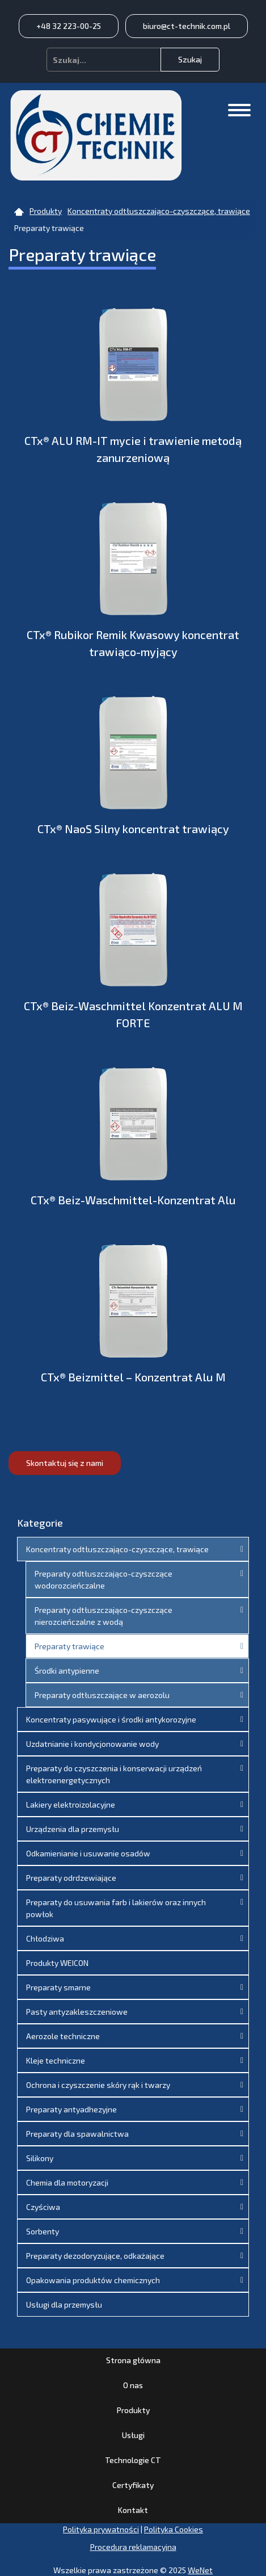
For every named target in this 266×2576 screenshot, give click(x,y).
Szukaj (190, 59)
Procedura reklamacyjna (133, 2546)
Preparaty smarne (58, 1987)
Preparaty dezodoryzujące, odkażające (95, 2255)
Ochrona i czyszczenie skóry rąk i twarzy (98, 2084)
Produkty (133, 2410)
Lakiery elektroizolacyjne (70, 1804)
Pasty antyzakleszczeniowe (77, 2011)
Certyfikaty (133, 2485)
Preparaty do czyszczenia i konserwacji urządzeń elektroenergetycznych (114, 1774)
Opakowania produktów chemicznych (93, 2280)
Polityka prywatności (101, 2529)
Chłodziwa (45, 1938)
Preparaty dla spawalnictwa (77, 2133)
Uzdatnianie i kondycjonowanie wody (92, 1743)
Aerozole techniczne (63, 2036)
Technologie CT (133, 2460)
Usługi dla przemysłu (64, 2304)
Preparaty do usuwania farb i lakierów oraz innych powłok (116, 1908)
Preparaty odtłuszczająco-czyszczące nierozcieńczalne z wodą (103, 1615)
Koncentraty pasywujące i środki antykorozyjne (111, 1719)
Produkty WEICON (57, 1962)
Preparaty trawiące (69, 1646)
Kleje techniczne (55, 2060)
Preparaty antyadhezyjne (71, 2109)
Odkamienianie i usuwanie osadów (88, 1853)
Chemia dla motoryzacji (67, 2182)
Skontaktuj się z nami (64, 1462)
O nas (133, 2385)
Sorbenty (42, 2231)
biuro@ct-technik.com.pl (186, 25)
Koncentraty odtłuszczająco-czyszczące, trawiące (117, 1549)
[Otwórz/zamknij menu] (239, 110)
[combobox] (104, 60)
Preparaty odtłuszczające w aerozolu (102, 1695)
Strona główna (133, 2360)
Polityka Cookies (173, 2529)
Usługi (133, 2435)
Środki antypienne (67, 1670)
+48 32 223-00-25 (68, 25)
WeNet (200, 2570)
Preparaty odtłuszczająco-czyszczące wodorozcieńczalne (103, 1579)
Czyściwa (43, 2206)
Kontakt (133, 2509)
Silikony (39, 2158)
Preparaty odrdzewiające (71, 1877)
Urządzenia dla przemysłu (72, 1828)
